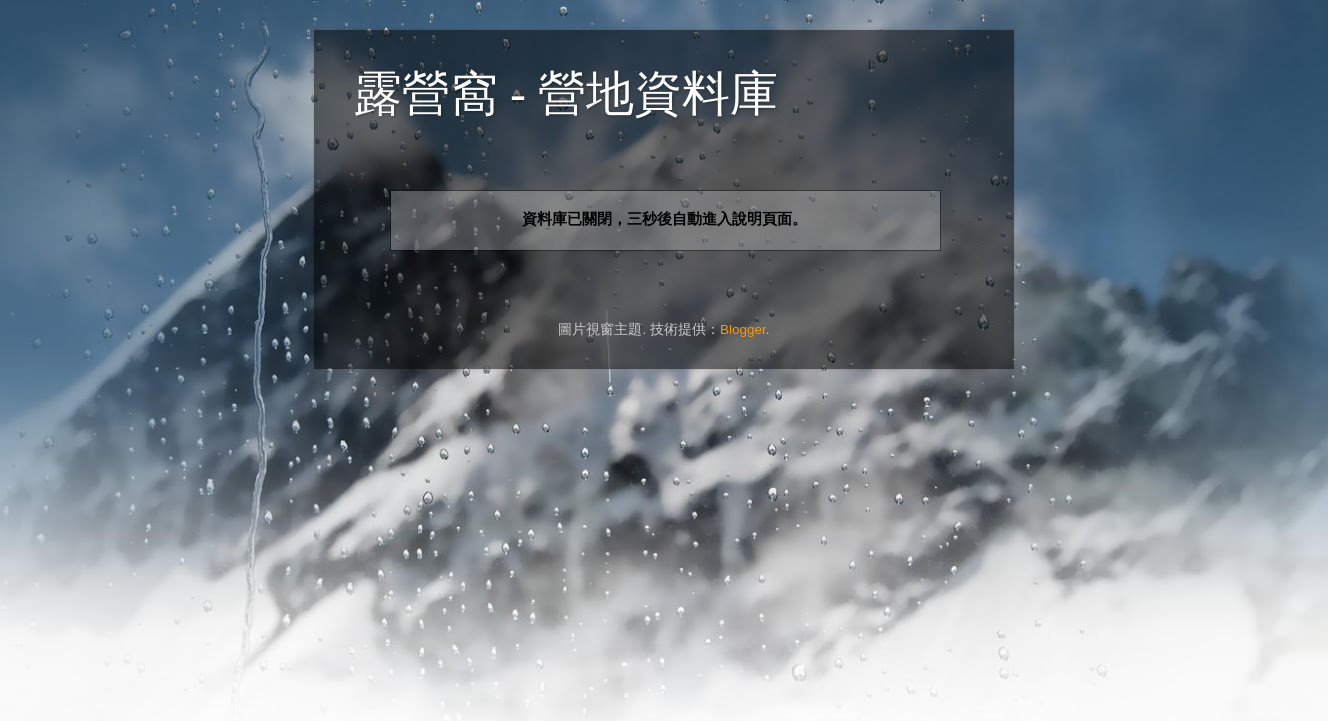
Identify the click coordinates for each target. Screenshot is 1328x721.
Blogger (743, 329)
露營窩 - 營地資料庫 (566, 93)
